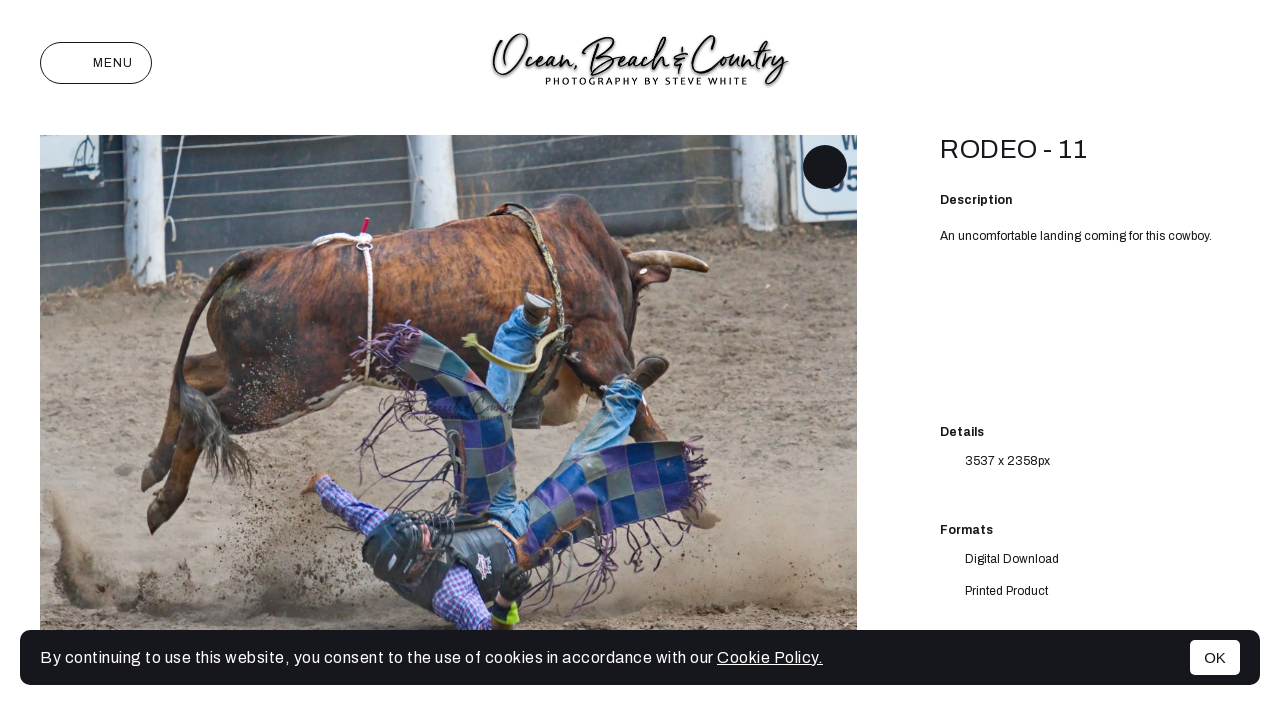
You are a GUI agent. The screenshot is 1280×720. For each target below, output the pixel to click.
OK (1215, 657)
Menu (96, 63)
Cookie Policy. (770, 657)
